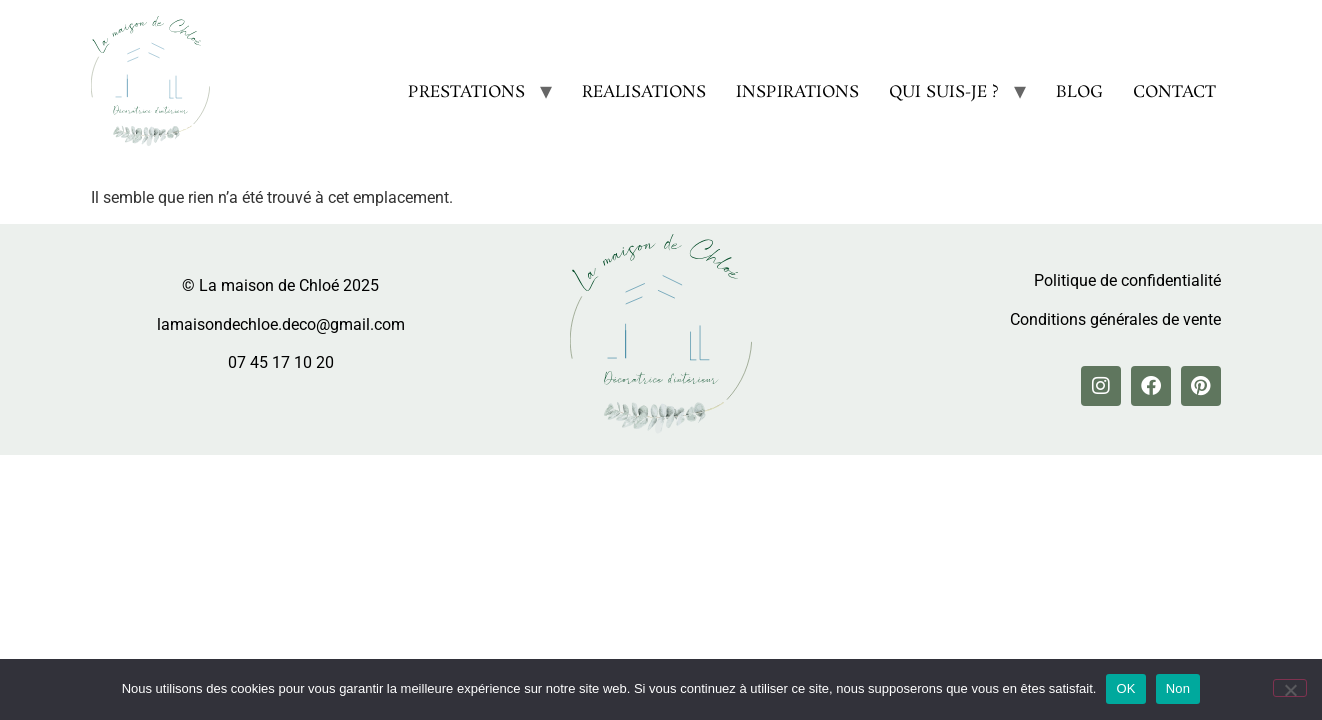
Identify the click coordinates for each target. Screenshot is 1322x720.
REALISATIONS (644, 92)
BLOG (1079, 92)
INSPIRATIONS (797, 92)
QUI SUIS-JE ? (944, 92)
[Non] (1290, 688)
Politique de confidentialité (1127, 280)
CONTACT (1174, 92)
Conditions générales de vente (1115, 319)
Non (1178, 688)
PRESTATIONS (466, 92)
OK (1125, 688)
